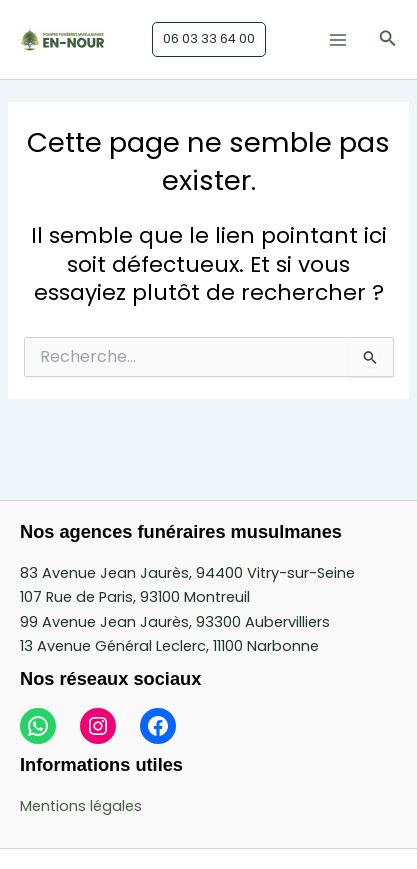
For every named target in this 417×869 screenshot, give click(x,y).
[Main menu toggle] (338, 40)
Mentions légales (81, 806)
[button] (209, 39)
